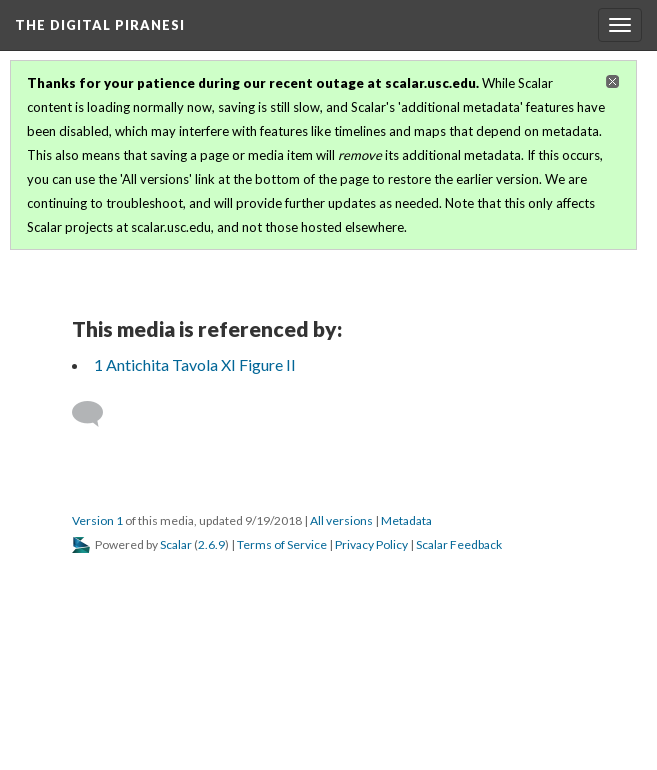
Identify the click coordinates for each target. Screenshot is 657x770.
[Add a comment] (96, 414)
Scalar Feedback (459, 544)
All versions (341, 520)
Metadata (406, 520)
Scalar (176, 544)
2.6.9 (211, 544)
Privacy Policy (371, 544)
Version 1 (97, 520)
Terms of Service (282, 544)
